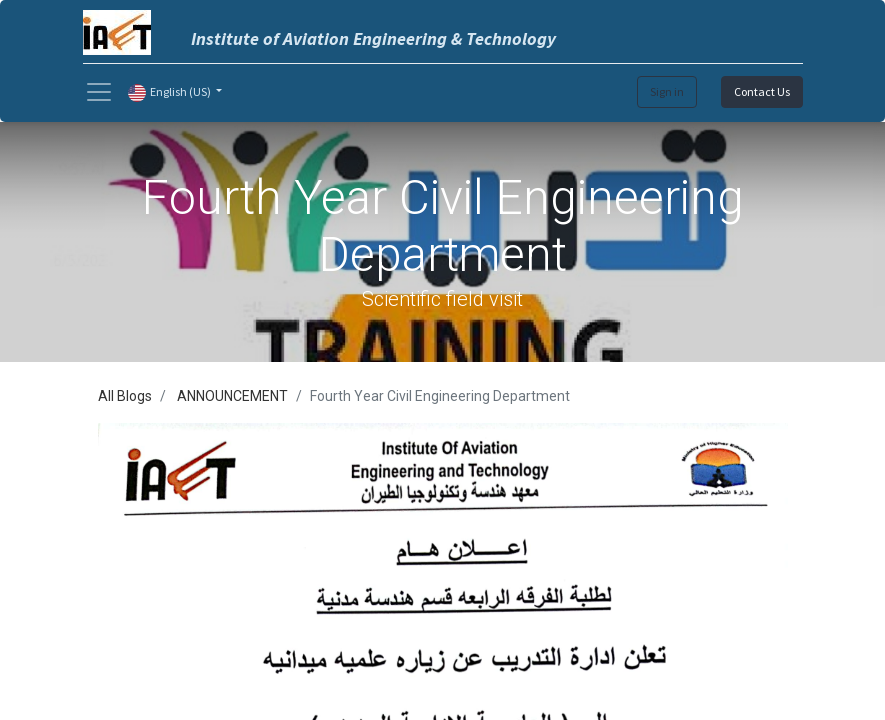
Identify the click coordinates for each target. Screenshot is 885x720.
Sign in (667, 91)
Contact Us (762, 91)
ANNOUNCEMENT (232, 396)
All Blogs (125, 396)
